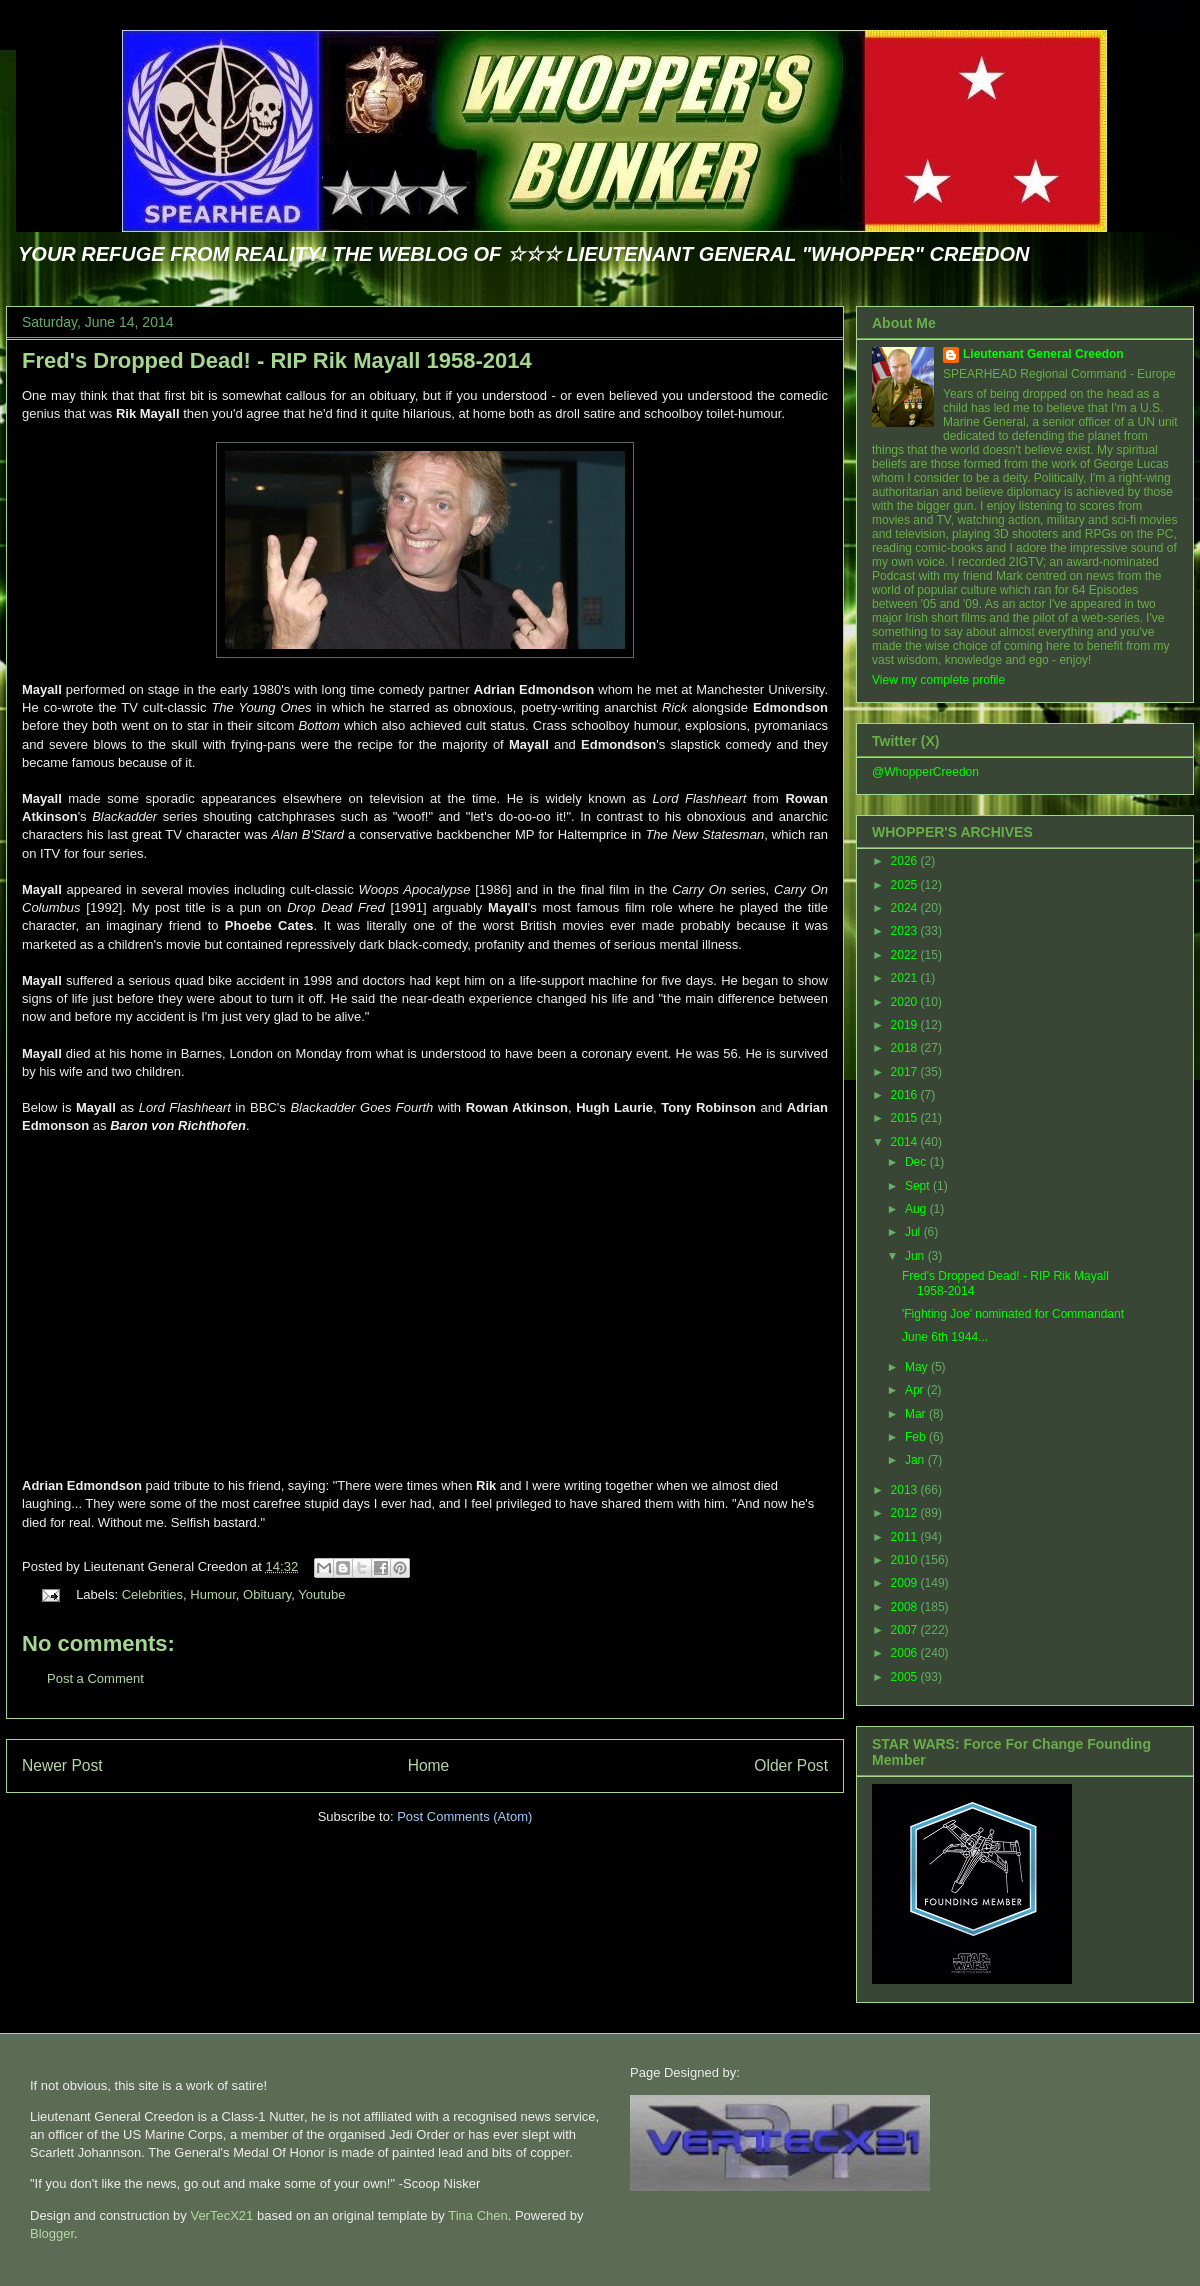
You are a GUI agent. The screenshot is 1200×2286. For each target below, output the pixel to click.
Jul (914, 1232)
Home (429, 1765)
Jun (916, 1256)
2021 (906, 978)
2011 (906, 1537)
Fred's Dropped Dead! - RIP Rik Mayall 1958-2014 (277, 360)
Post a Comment (95, 1678)
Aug (917, 1209)
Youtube (321, 1594)
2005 (906, 1677)
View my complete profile (938, 680)
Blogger (52, 2233)
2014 (906, 1142)
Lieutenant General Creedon (1043, 354)
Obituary (267, 1594)
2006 (906, 1653)
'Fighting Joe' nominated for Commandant (1013, 1314)
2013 (906, 1490)
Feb (917, 1437)
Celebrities (152, 1594)
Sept (919, 1186)
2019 (906, 1025)
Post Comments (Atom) (464, 1816)
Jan (916, 1460)
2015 (906, 1118)
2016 (906, 1095)
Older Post (791, 1765)
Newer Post (62, 1765)
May (918, 1367)
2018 (906, 1048)
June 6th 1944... (945, 1337)
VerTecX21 (221, 2215)
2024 (906, 908)
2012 (906, 1513)
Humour (213, 1594)
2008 (906, 1607)
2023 (906, 931)
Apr (916, 1390)
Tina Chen (478, 2215)
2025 (906, 885)
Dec (917, 1162)
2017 (906, 1072)
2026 (906, 861)
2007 (906, 1630)
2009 (906, 1583)
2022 (906, 955)
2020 (906, 1002)
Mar (917, 1414)
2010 (906, 1560)
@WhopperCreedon (925, 772)
